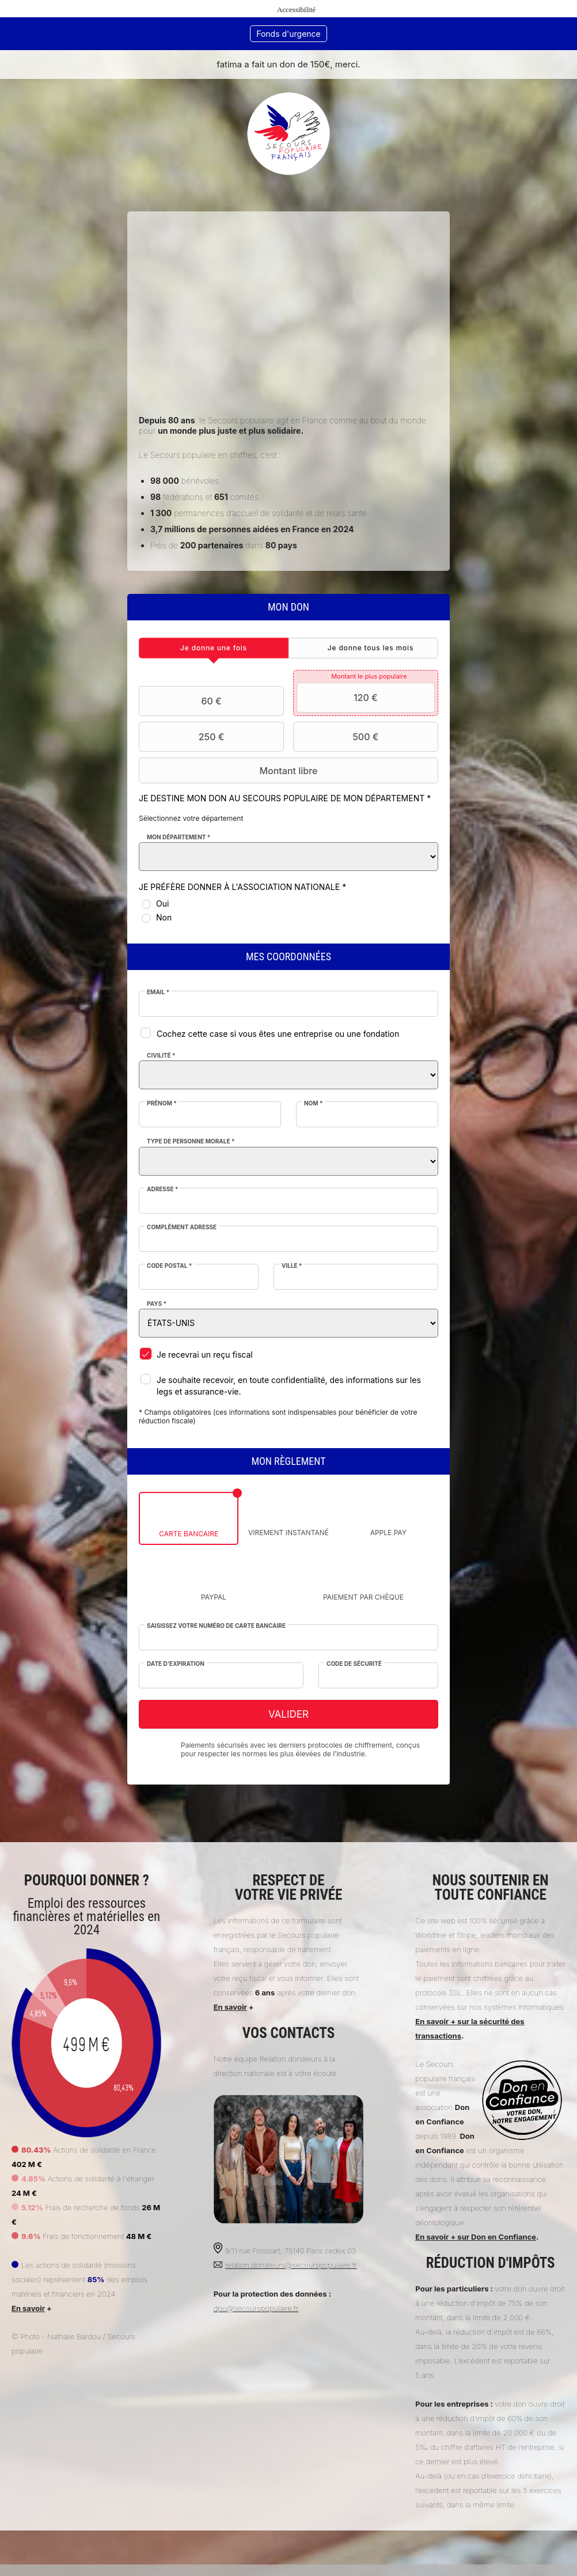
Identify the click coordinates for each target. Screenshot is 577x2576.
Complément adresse (182, 1226)
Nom (313, 1103)
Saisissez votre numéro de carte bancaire (216, 1625)
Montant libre (230, 770)
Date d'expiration (176, 1663)
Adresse (163, 1188)
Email (158, 991)
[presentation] (214, 648)
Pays (157, 1303)
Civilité (161, 1055)
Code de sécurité (354, 1663)
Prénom (162, 1103)
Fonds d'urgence (288, 34)
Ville (292, 1265)
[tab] (213, 648)
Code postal (169, 1265)
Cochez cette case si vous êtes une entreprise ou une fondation (278, 1034)
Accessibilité (296, 9)
